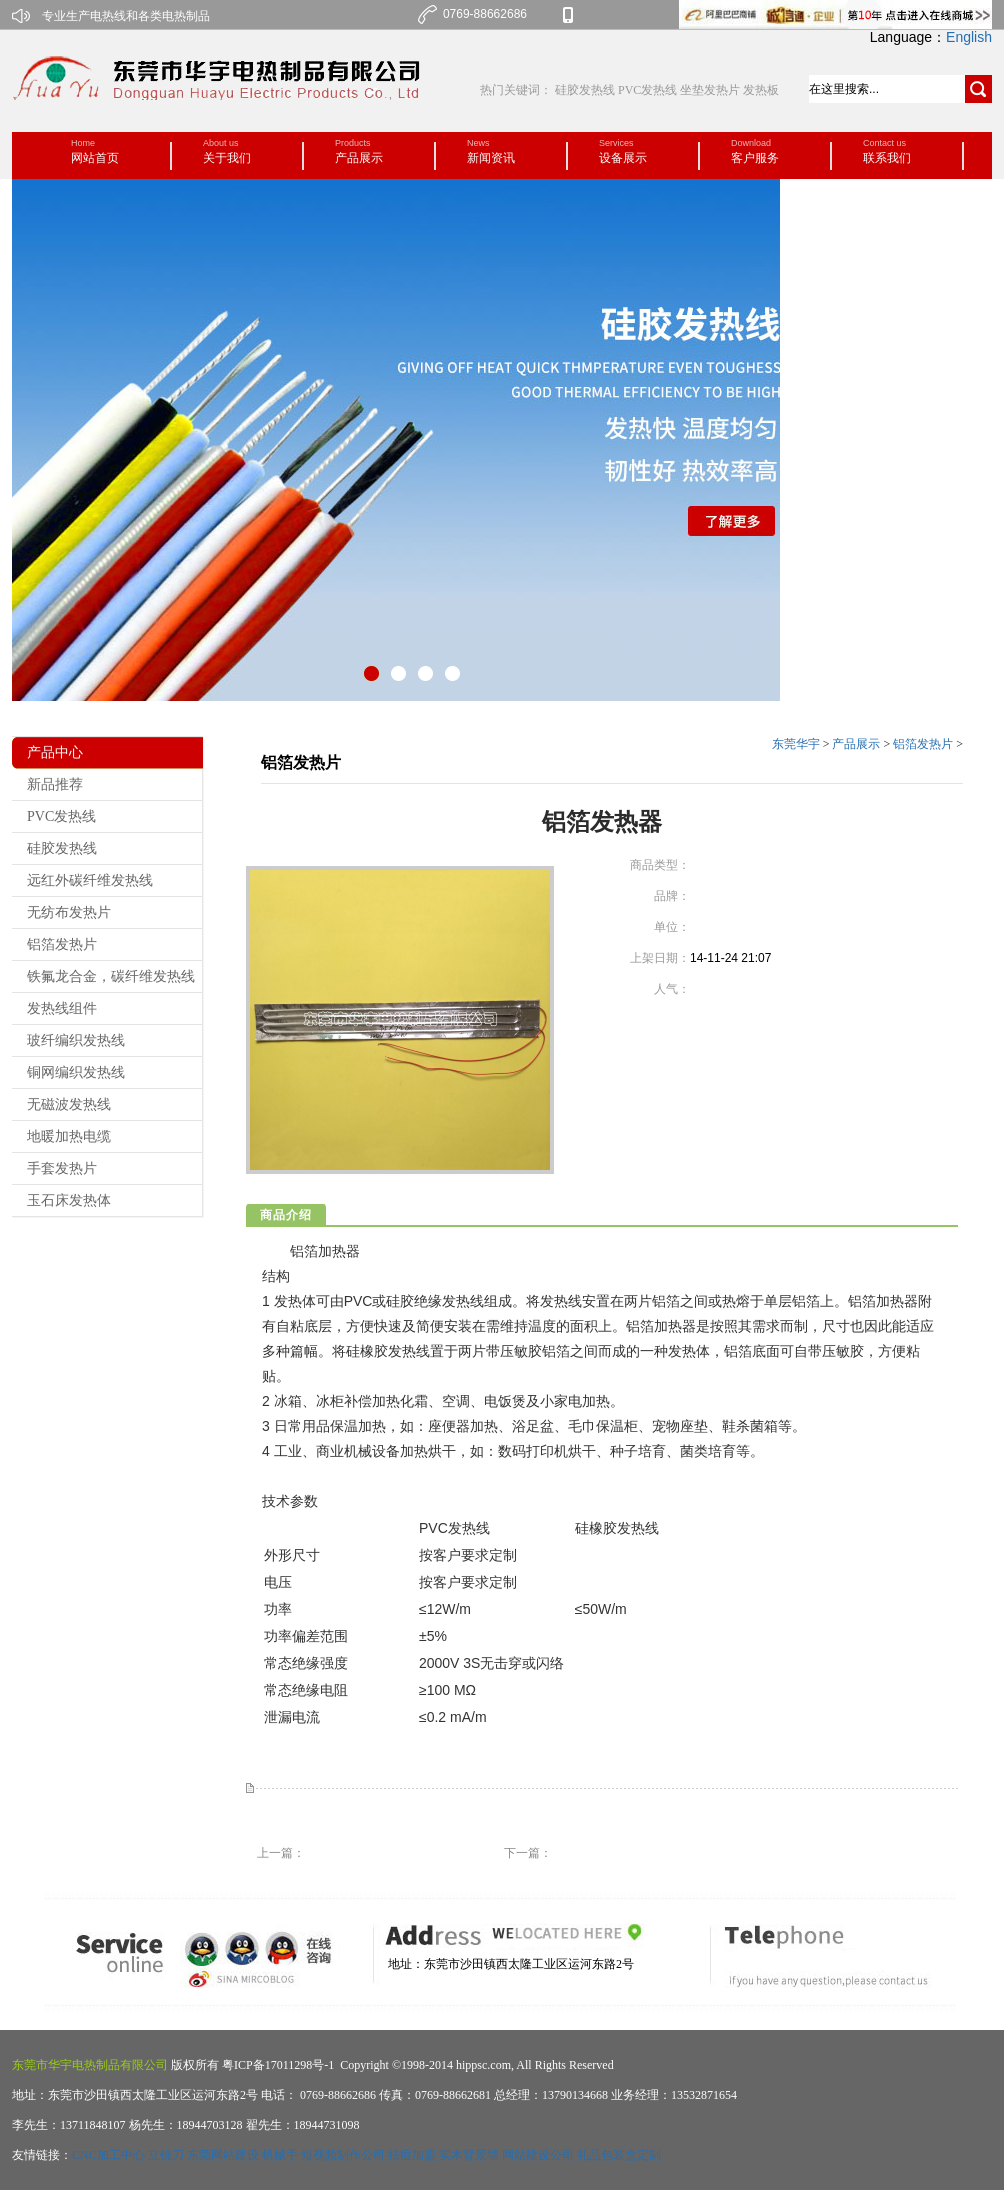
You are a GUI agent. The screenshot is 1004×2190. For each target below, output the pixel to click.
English (969, 37)
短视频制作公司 (343, 2155)
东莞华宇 (796, 744)
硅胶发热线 (586, 90)
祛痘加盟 (412, 2155)
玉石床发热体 (69, 1200)
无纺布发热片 (69, 912)
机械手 (280, 2155)
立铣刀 (166, 2155)
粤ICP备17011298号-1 (276, 2065)
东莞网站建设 (223, 2155)
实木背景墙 (469, 2155)
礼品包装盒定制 (619, 2155)
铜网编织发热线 (76, 1072)
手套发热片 (62, 1168)
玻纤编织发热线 (76, 1040)
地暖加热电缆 (69, 1136)
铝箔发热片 (62, 944)
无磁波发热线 (69, 1104)
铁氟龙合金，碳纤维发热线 (111, 976)
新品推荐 (55, 784)
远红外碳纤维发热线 (90, 880)
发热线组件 (62, 1008)
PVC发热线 (647, 90)
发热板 (761, 90)
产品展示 (856, 744)
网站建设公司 (538, 2155)
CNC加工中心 (108, 2155)
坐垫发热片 (710, 90)
